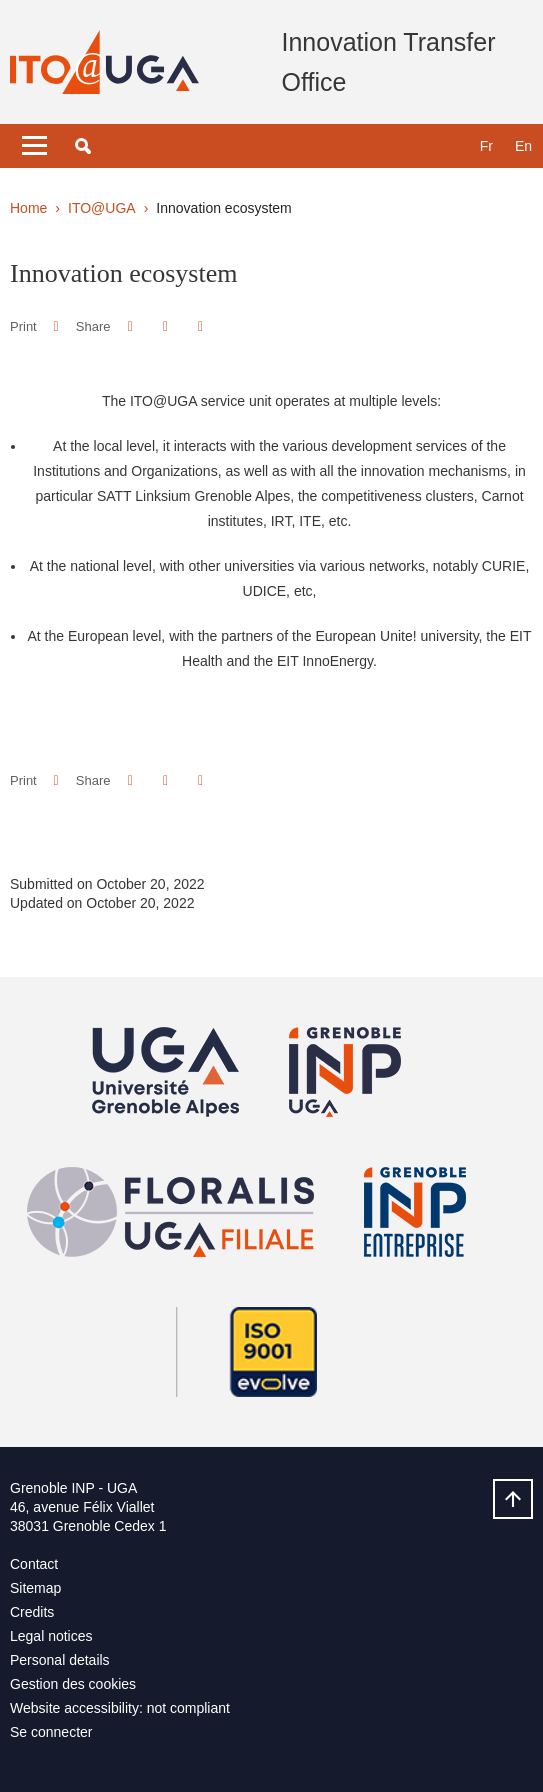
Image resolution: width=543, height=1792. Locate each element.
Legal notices (51, 1636)
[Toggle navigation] (34, 146)
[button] (83, 146)
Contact (34, 1564)
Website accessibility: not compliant (120, 1708)
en (523, 146)
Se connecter (51, 1732)
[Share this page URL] (200, 326)
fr (486, 146)
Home (28, 208)
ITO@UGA (102, 208)
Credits (32, 1612)
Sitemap (35, 1588)
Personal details (60, 1660)
